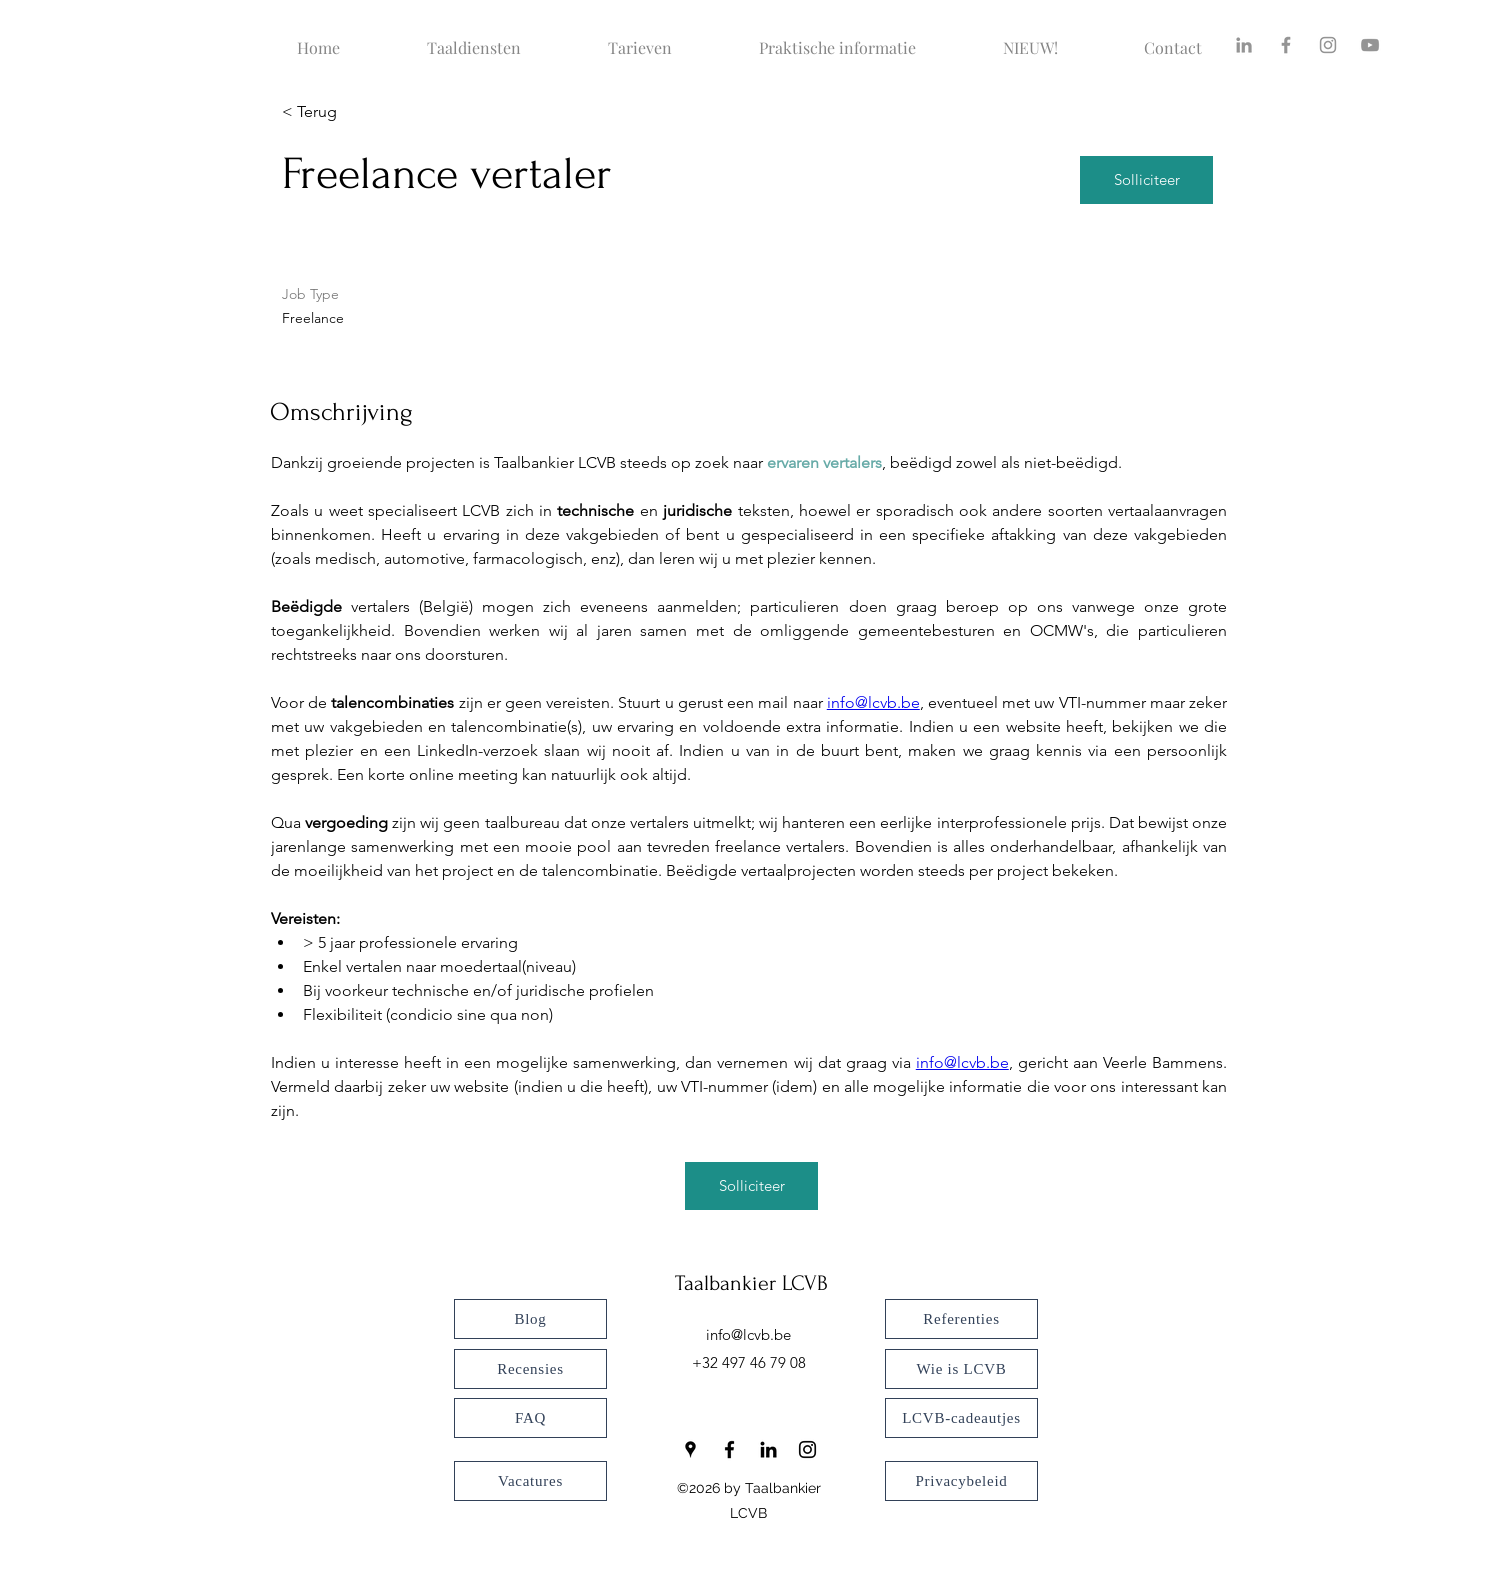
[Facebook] (1286, 45)
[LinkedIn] (768, 1449)
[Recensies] (530, 1369)
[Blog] (530, 1319)
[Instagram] (1328, 45)
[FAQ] (530, 1418)
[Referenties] (961, 1319)
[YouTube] (1370, 45)
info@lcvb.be (748, 1334)
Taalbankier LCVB (751, 1283)
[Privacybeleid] (961, 1481)
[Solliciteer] (1146, 180)
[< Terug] (353, 112)
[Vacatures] (530, 1481)
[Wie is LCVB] (961, 1369)
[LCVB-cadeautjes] (961, 1418)
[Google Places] (690, 1449)
